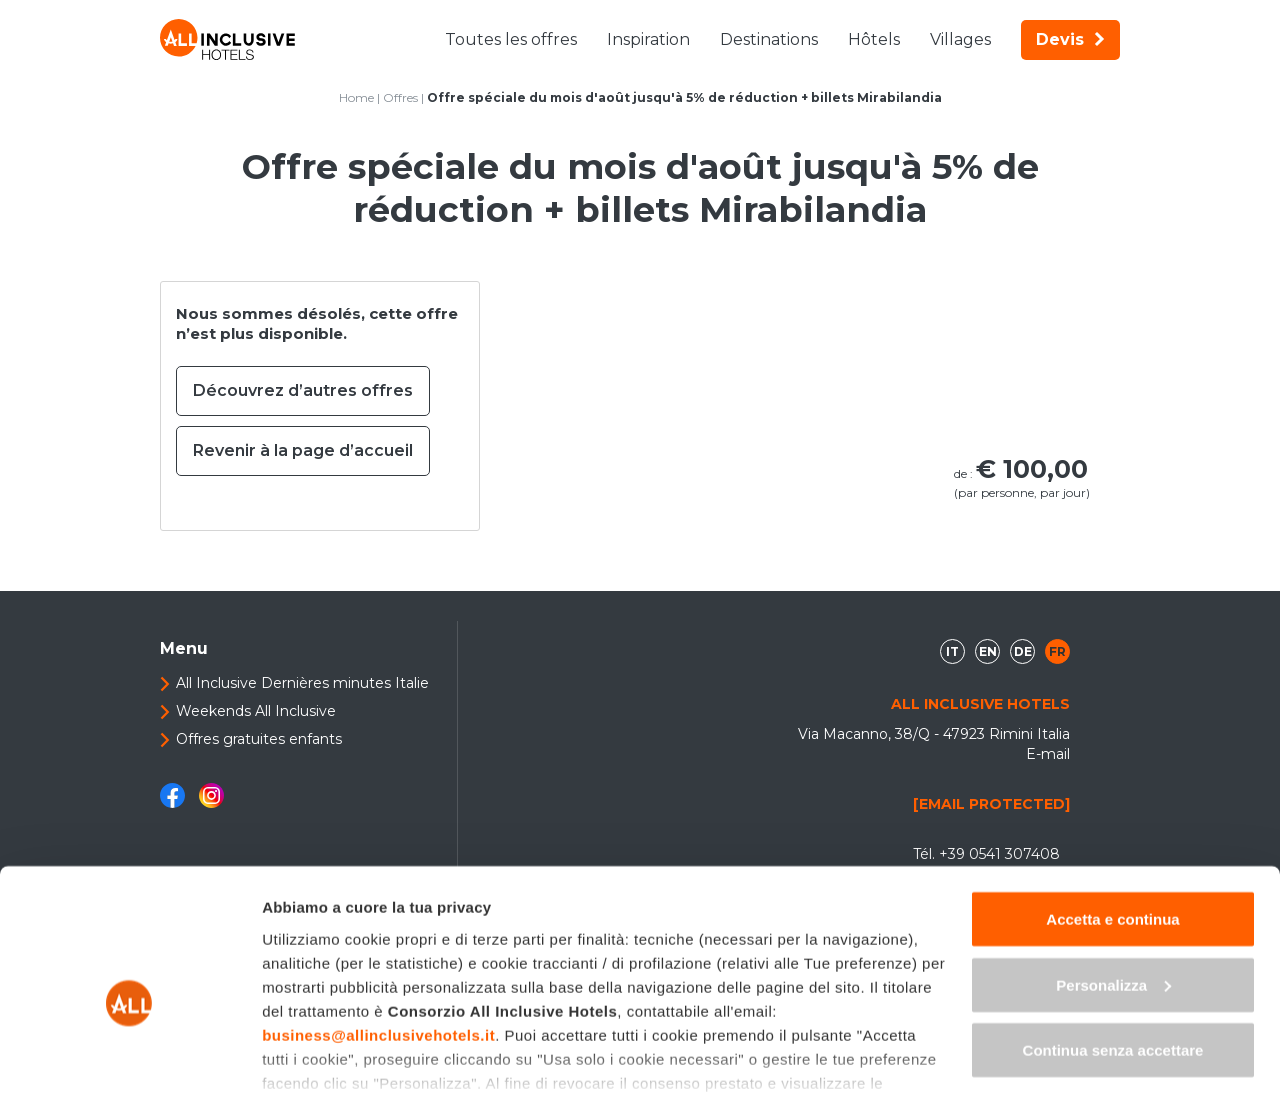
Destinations (769, 39)
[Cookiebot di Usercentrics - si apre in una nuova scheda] (129, 1057)
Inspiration (648, 39)
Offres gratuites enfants (259, 739)
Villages (960, 39)
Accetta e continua (1112, 815)
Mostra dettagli (316, 1056)
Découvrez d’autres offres (303, 390)
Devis (1070, 39)
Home (356, 97)
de (1023, 651)
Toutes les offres (511, 39)
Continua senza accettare (1113, 946)
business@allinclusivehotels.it (378, 931)
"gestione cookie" (736, 1003)
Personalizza (1113, 881)
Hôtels (874, 39)
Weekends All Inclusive (256, 711)
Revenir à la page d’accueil (303, 450)
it (952, 651)
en (988, 651)
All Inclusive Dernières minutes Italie (302, 683)
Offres (400, 97)
